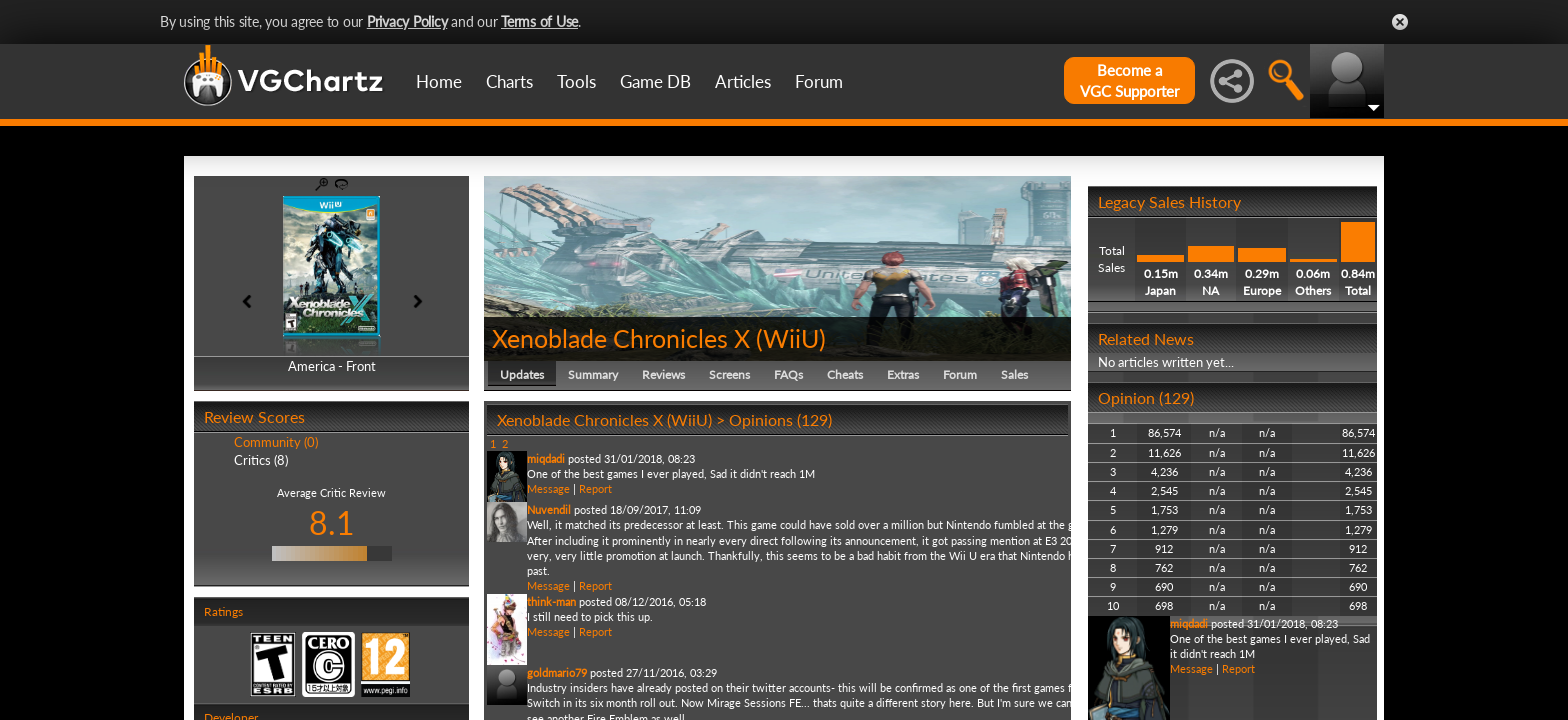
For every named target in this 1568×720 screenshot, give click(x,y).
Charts (509, 81)
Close (1400, 22)
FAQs (788, 374)
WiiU (791, 338)
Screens (729, 374)
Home (439, 81)
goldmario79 (557, 672)
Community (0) (276, 442)
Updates (522, 374)
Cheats (845, 374)
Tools (576, 81)
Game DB (655, 81)
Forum (819, 81)
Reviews (663, 374)
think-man (551, 601)
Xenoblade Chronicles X (621, 338)
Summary (593, 374)
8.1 (332, 522)
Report (595, 488)
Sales (1014, 374)
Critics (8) (261, 460)
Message (548, 488)
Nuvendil (549, 509)
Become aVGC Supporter (1129, 80)
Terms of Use (539, 21)
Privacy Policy (407, 21)
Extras (903, 374)
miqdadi (546, 458)
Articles (743, 81)
